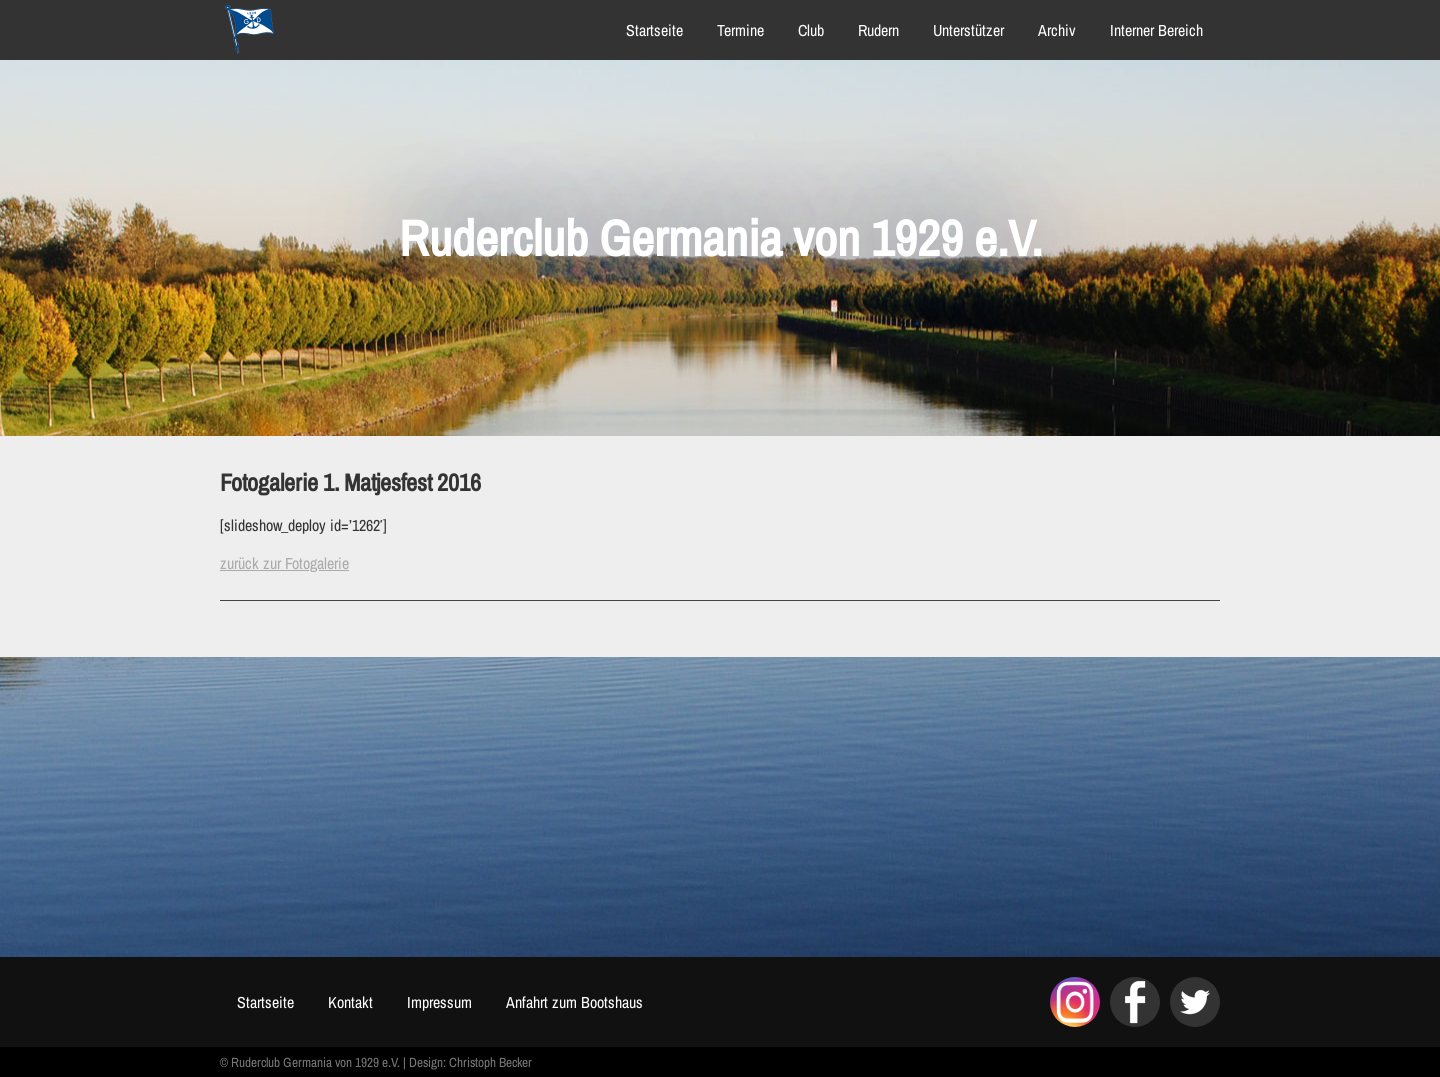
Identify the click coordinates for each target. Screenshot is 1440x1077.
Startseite (654, 30)
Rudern (878, 30)
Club (811, 30)
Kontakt (350, 1002)
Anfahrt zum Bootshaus (574, 1002)
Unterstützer (968, 30)
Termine (740, 30)
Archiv (1057, 30)
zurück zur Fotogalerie (284, 563)
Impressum (439, 1002)
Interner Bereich (1156, 30)
